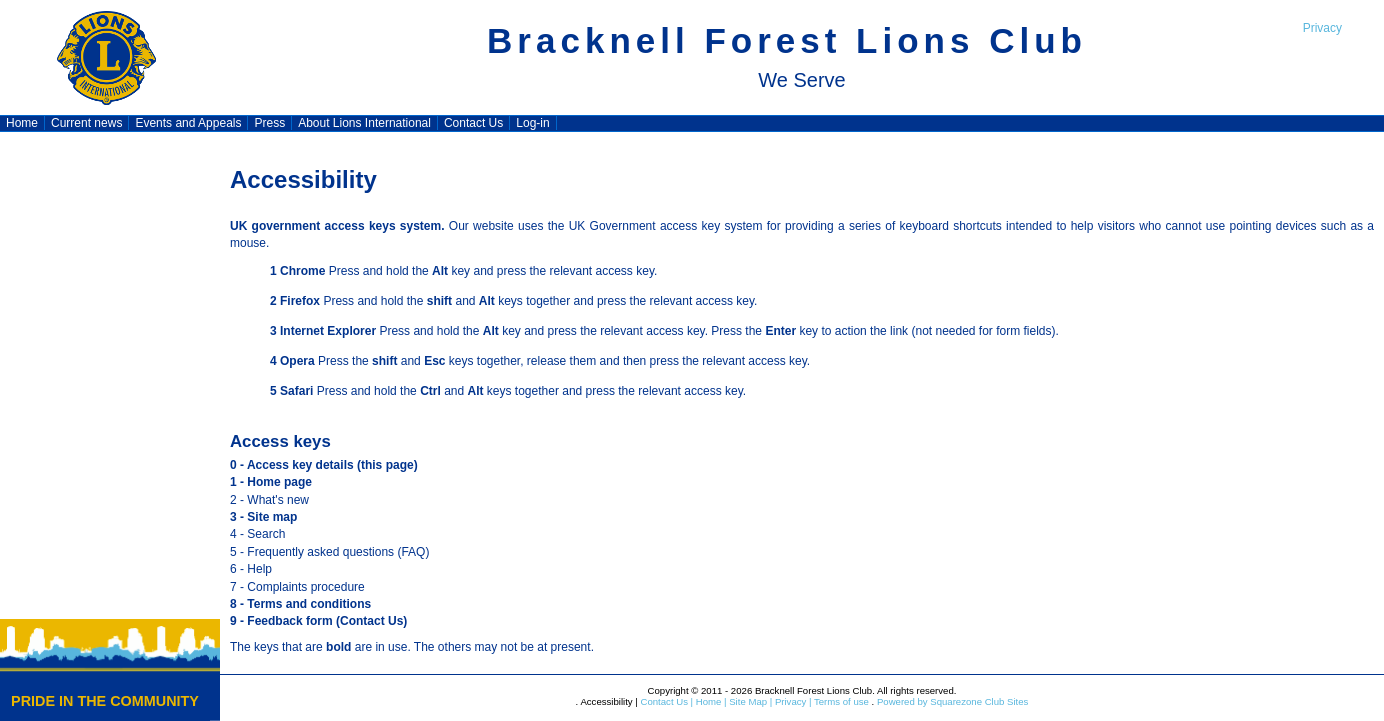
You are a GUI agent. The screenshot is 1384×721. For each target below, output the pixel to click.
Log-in (532, 123)
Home (22, 123)
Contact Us (473, 123)
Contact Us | (665, 701)
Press (269, 123)
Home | (709, 701)
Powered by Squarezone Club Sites (952, 701)
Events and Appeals (188, 123)
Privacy (1322, 28)
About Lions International (364, 123)
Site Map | (750, 701)
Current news (86, 123)
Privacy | (791, 701)
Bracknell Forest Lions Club (787, 40)
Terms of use (840, 701)
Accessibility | (608, 701)
